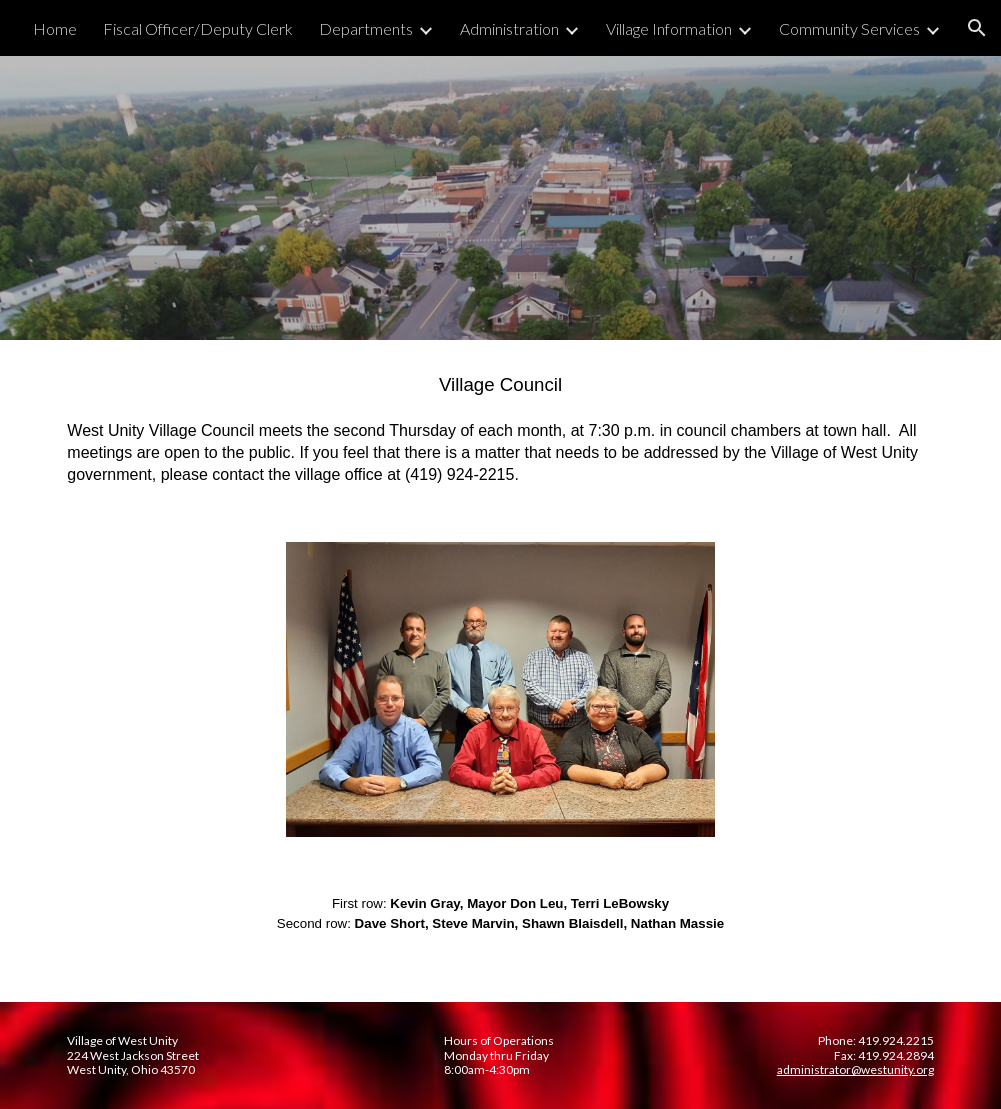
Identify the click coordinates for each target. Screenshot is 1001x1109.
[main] (500, 429)
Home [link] (55, 28)
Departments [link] (366, 28)
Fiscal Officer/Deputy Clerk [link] (198, 28)
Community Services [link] (849, 28)
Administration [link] (509, 28)
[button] (977, 28)
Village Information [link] (669, 28)
